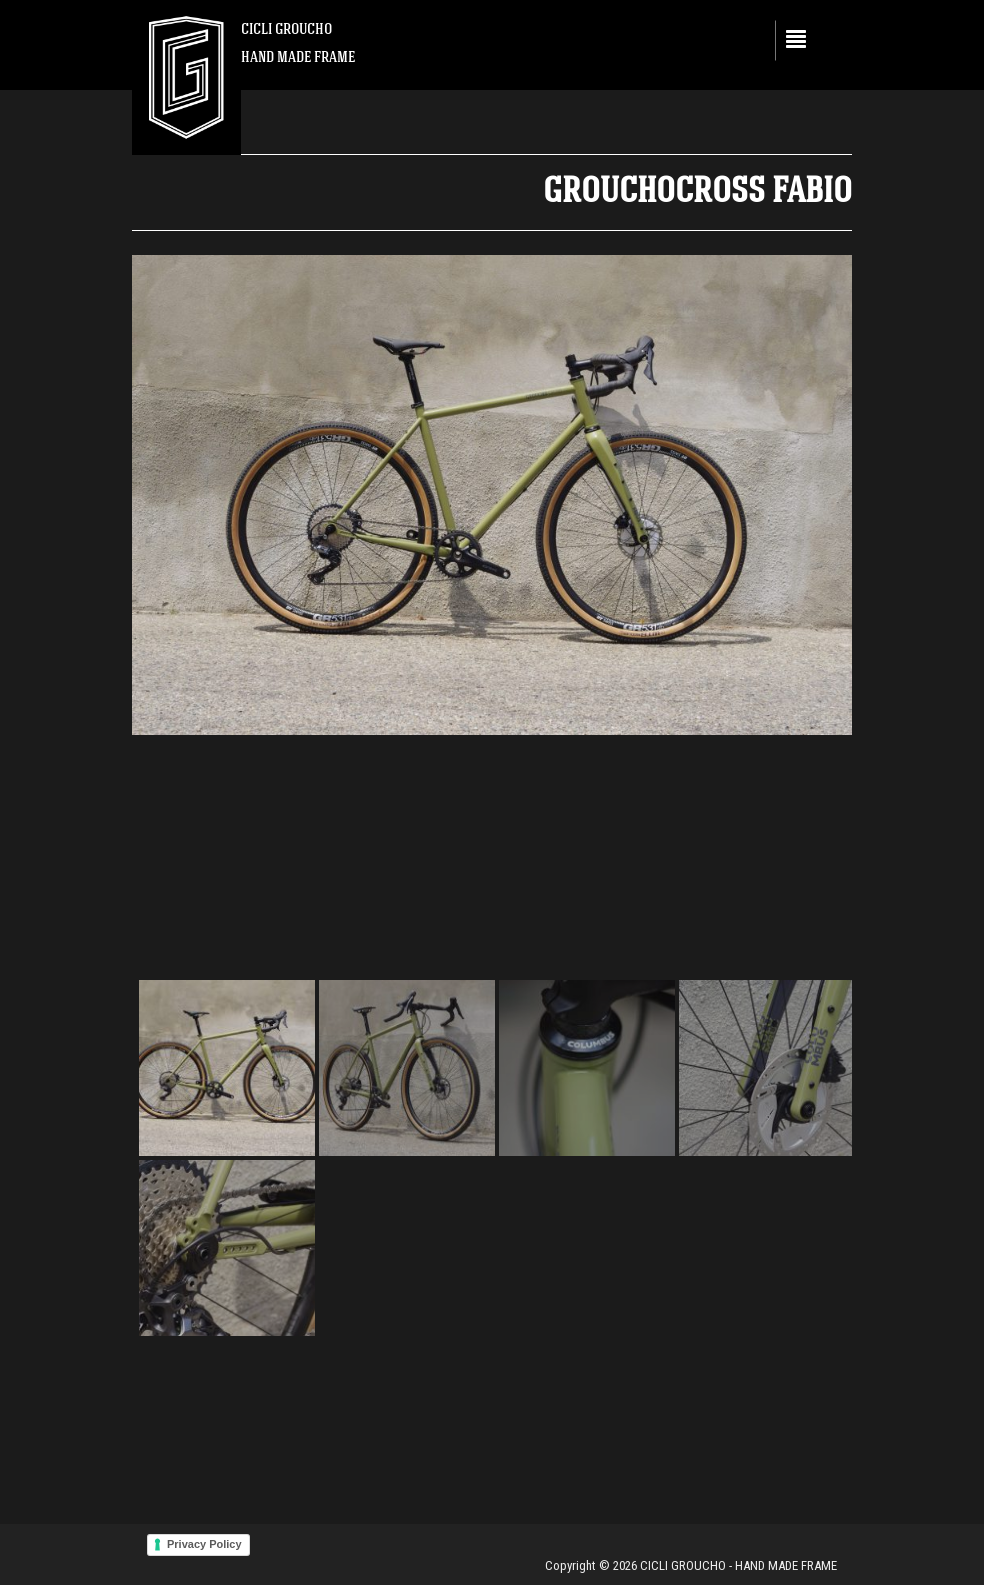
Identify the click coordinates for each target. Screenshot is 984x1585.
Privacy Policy (204, 1544)
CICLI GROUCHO (286, 28)
